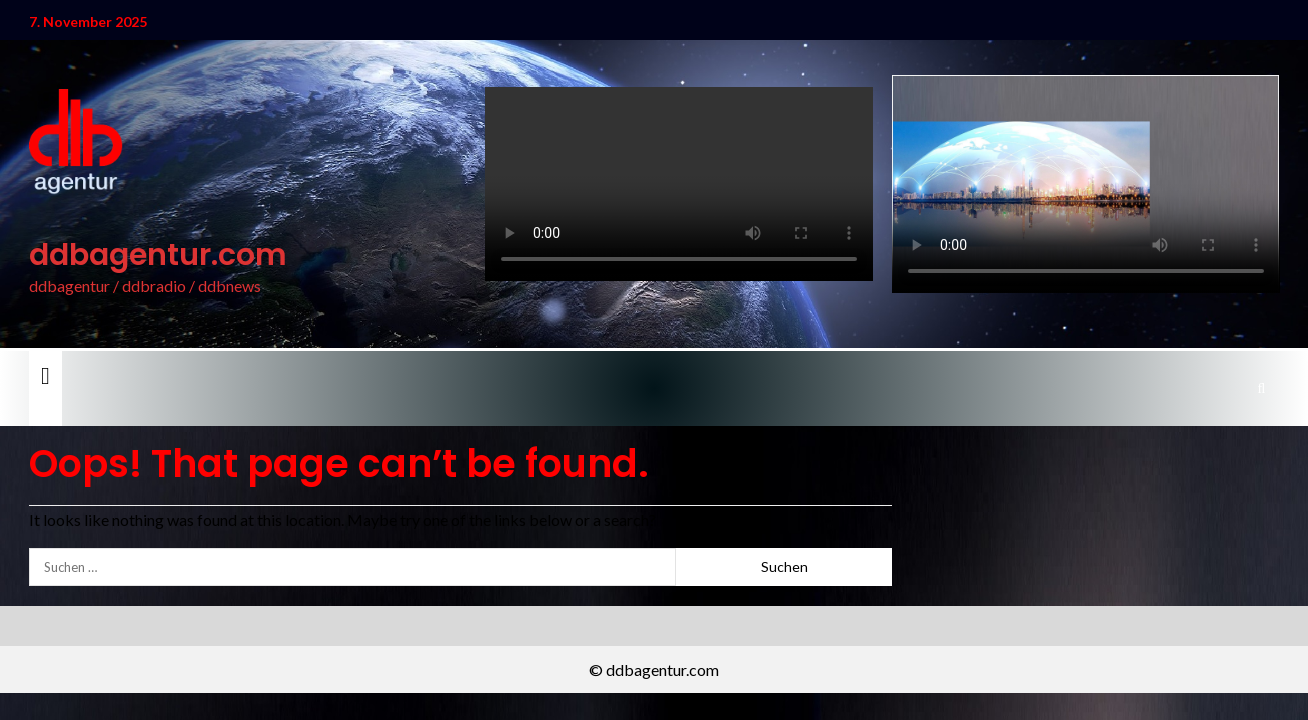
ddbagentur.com (158, 255)
